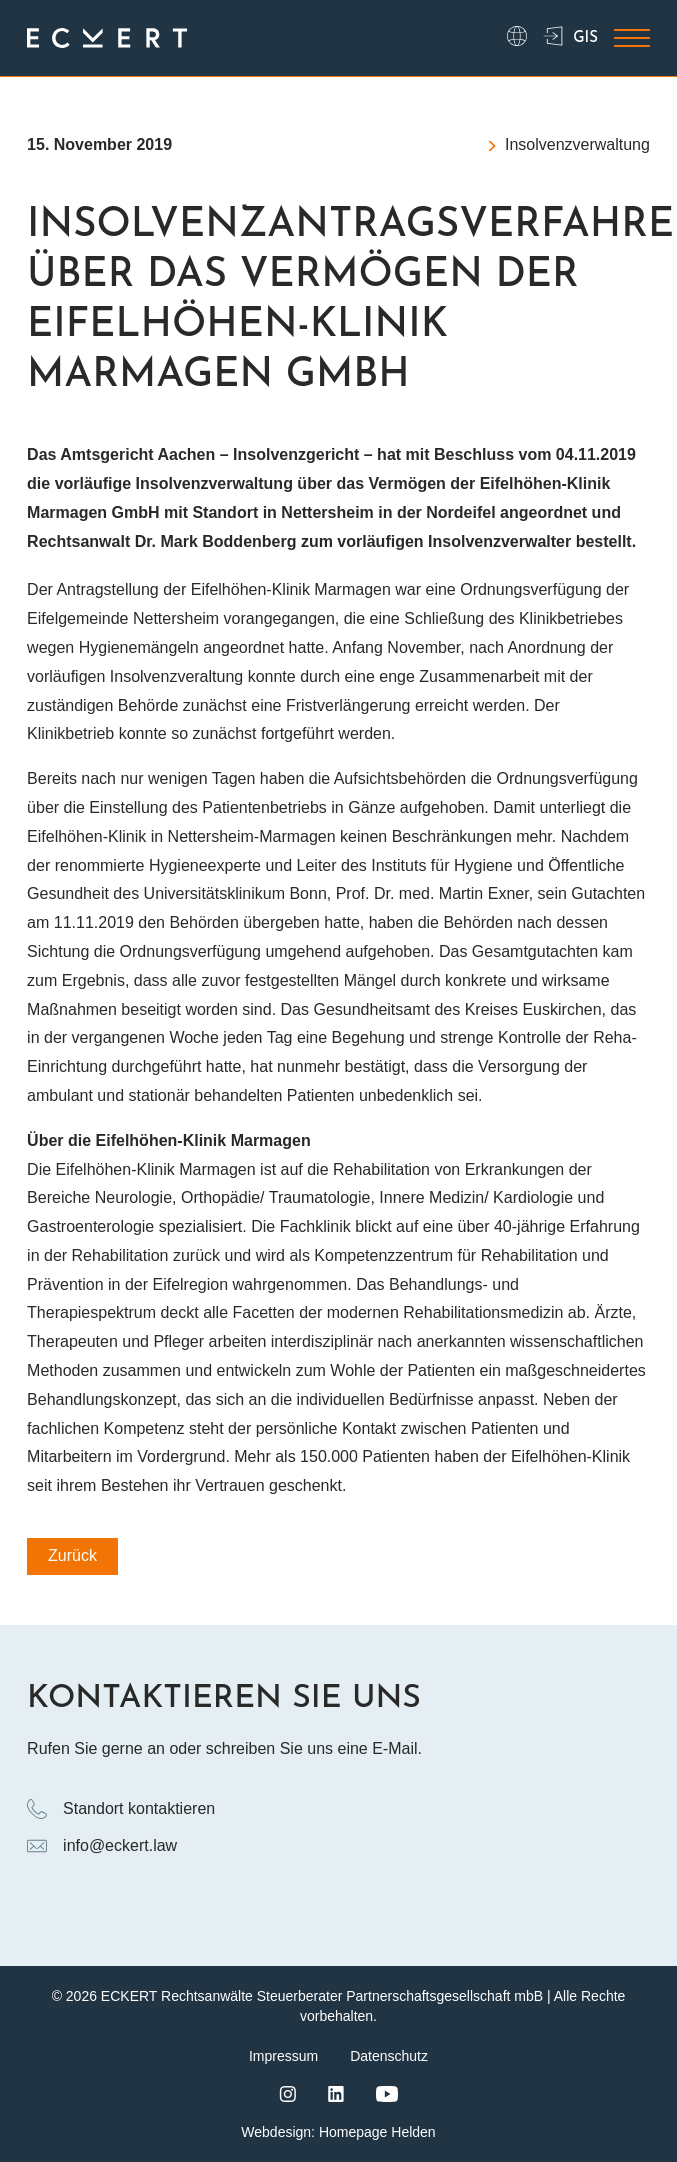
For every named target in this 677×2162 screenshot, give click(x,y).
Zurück (72, 1555)
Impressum (283, 2056)
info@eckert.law (102, 1846)
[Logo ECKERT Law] (107, 38)
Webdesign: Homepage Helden (338, 2132)
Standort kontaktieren (121, 1809)
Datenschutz (389, 2056)
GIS (570, 38)
